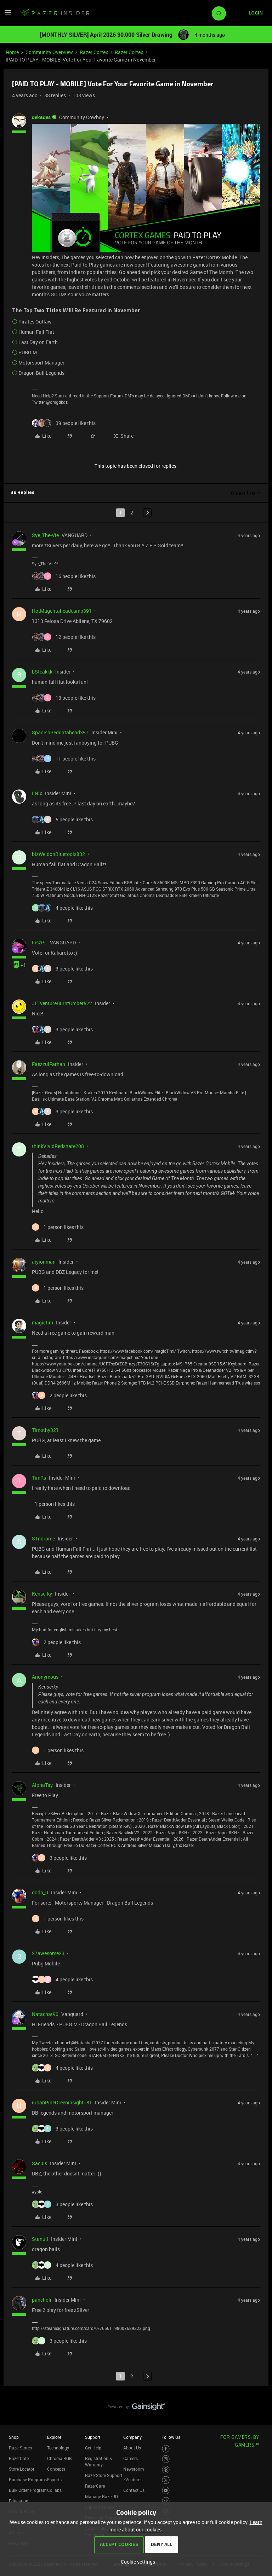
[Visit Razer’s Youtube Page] (166, 2490)
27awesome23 (48, 1953)
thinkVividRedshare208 (58, 1146)
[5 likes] (62, 819)
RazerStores (20, 2447)
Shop (14, 2437)
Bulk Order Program (27, 2490)
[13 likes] (64, 697)
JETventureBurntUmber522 (62, 1003)
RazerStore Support (103, 2475)
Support (92, 2437)
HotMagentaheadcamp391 (62, 610)
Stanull (40, 2239)
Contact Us (133, 2490)
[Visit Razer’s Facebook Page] (166, 2448)
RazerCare (95, 2486)
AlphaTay (42, 1785)
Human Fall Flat (36, 331)
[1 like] (58, 1227)
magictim (42, 1322)
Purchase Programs (28, 2479)
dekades (41, 117)
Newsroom (133, 2469)
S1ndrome (43, 1538)
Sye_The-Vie (45, 535)
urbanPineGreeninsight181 (62, 2102)
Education (18, 2501)
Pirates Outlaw (35, 321)
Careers (130, 2458)
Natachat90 (45, 2014)
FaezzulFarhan (48, 1064)
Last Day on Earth (38, 342)
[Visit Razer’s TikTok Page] (166, 2500)
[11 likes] (64, 758)
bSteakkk (42, 671)
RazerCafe (19, 2458)
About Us (132, 2447)
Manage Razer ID (101, 2496)
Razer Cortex (94, 52)
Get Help (93, 2447)
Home (12, 52)
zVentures (132, 2479)
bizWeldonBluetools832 (58, 854)
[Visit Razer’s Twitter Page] (166, 2480)
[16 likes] (64, 576)
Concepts (56, 2469)
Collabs (54, 2490)
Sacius (39, 2163)
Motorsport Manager (41, 362)
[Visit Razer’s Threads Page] (166, 2469)
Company (132, 2437)
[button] (8, 14)
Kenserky (42, 1593)
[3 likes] (62, 968)
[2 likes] (59, 1395)
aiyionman (44, 1261)
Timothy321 (45, 1430)
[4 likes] (62, 907)
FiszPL (39, 942)
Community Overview (49, 52)
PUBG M (27, 352)
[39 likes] (64, 423)
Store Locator (21, 2469)
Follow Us (171, 2437)
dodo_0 (40, 1892)
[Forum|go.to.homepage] (55, 13)
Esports (54, 2479)
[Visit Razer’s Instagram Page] (166, 2459)
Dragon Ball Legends (41, 372)
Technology (58, 2447)
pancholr (42, 2299)
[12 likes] (64, 637)
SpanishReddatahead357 (60, 732)
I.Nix (37, 793)
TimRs (39, 1477)
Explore (54, 2437)
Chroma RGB (59, 2458)
